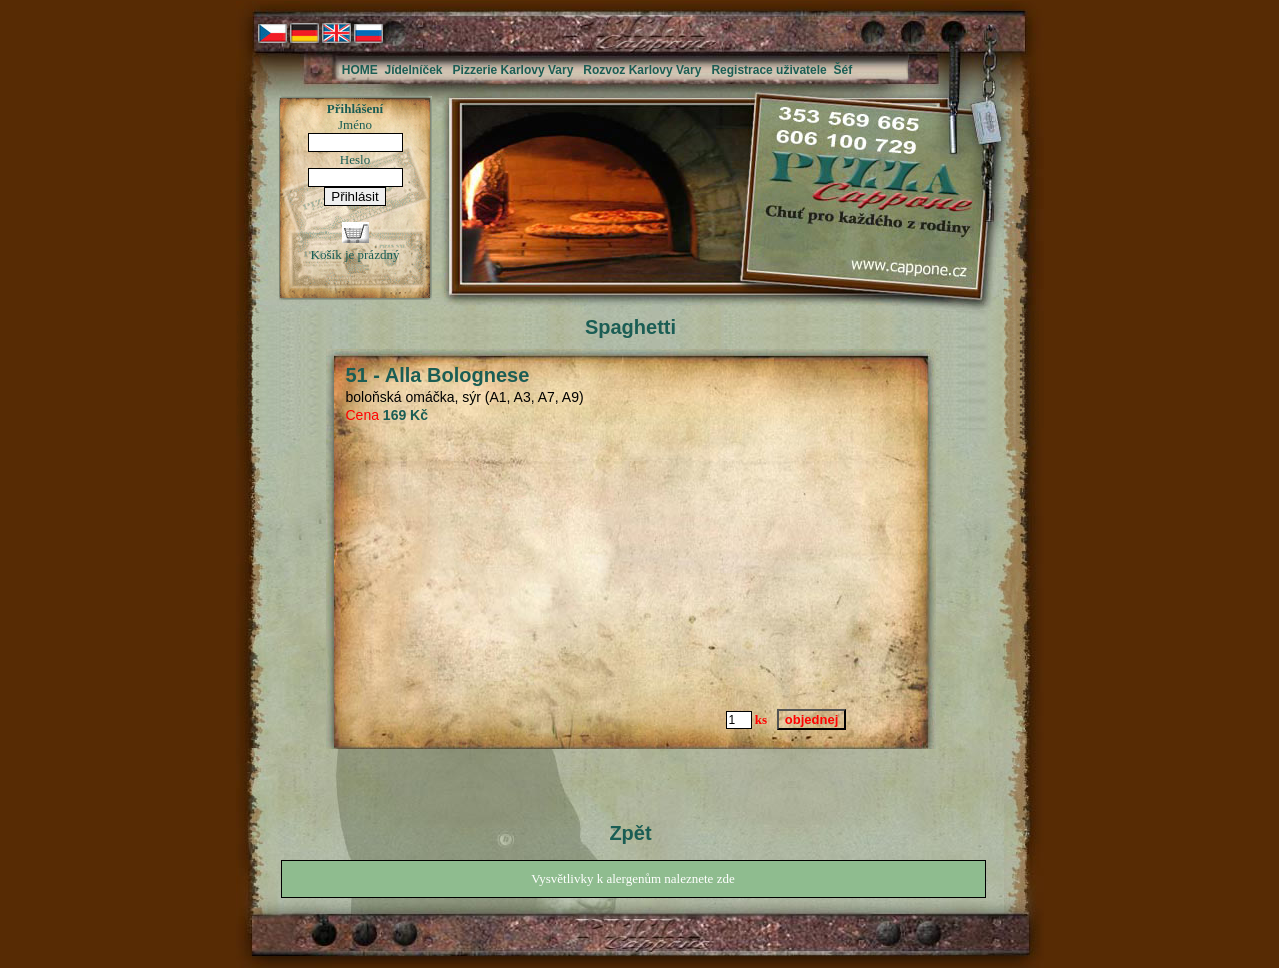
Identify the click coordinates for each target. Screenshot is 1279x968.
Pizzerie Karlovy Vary (513, 70)
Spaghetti (630, 327)
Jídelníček (414, 70)
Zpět (630, 833)
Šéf (842, 70)
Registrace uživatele (768, 70)
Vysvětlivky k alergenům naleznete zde (632, 878)
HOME (360, 70)
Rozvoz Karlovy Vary (642, 70)
